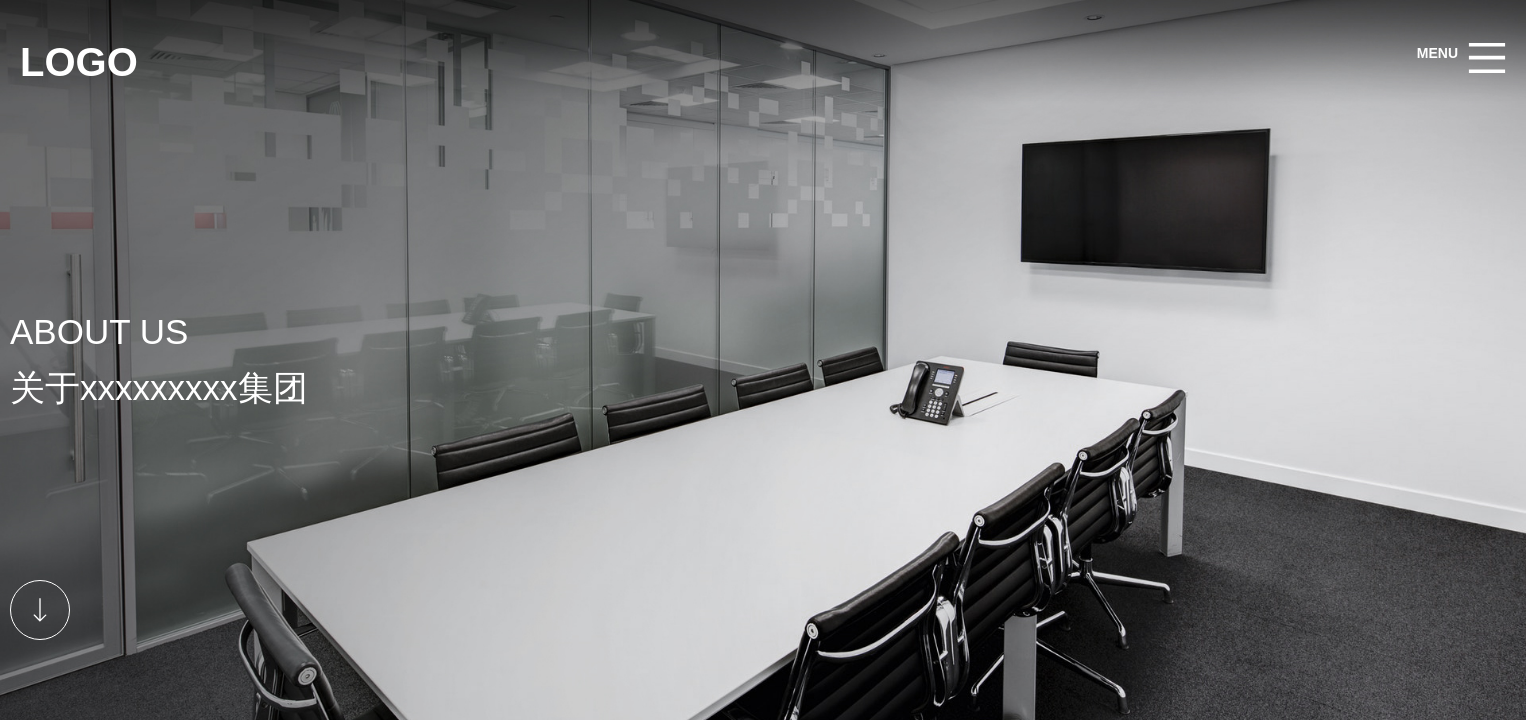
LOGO (79, 62)
